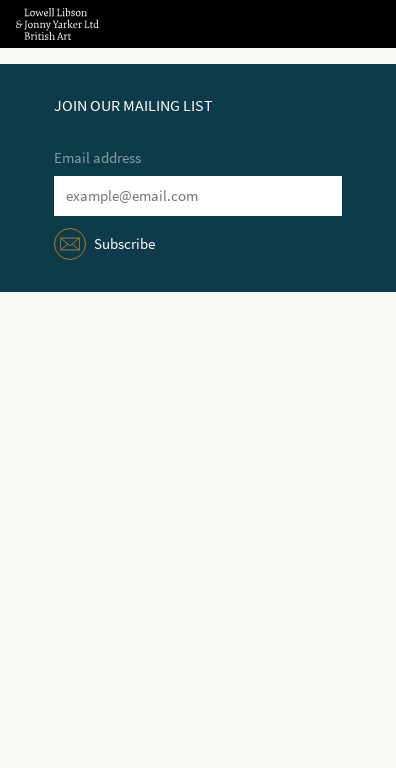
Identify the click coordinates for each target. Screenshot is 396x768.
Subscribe (124, 244)
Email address (97, 158)
